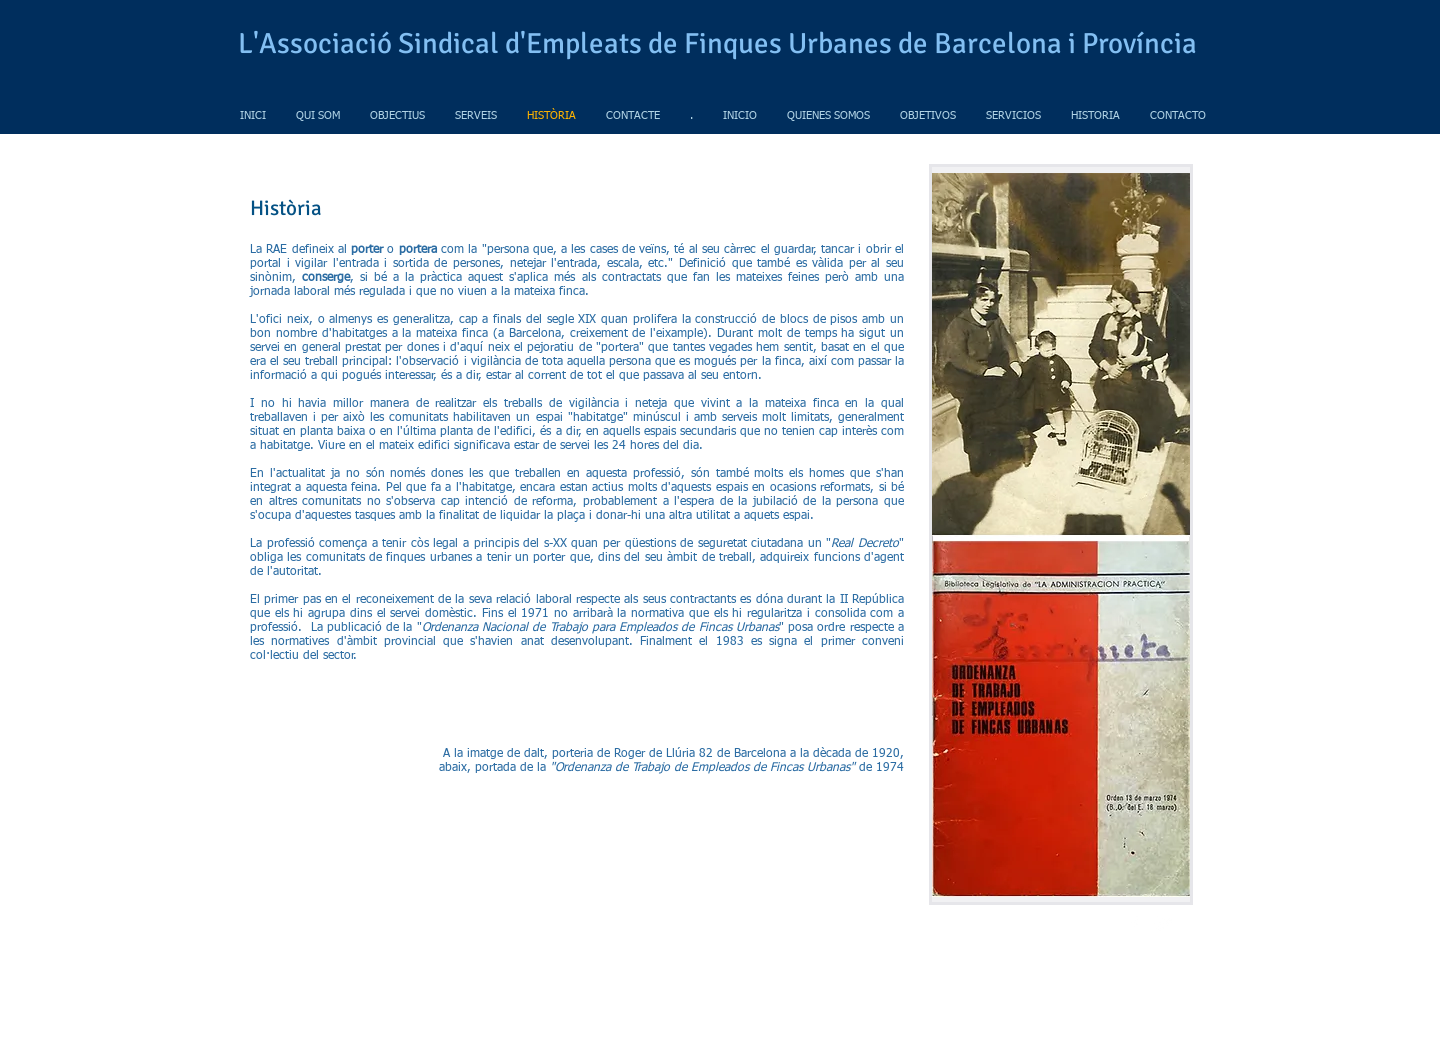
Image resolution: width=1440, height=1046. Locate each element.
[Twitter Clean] (1164, 924)
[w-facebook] (1134, 924)
